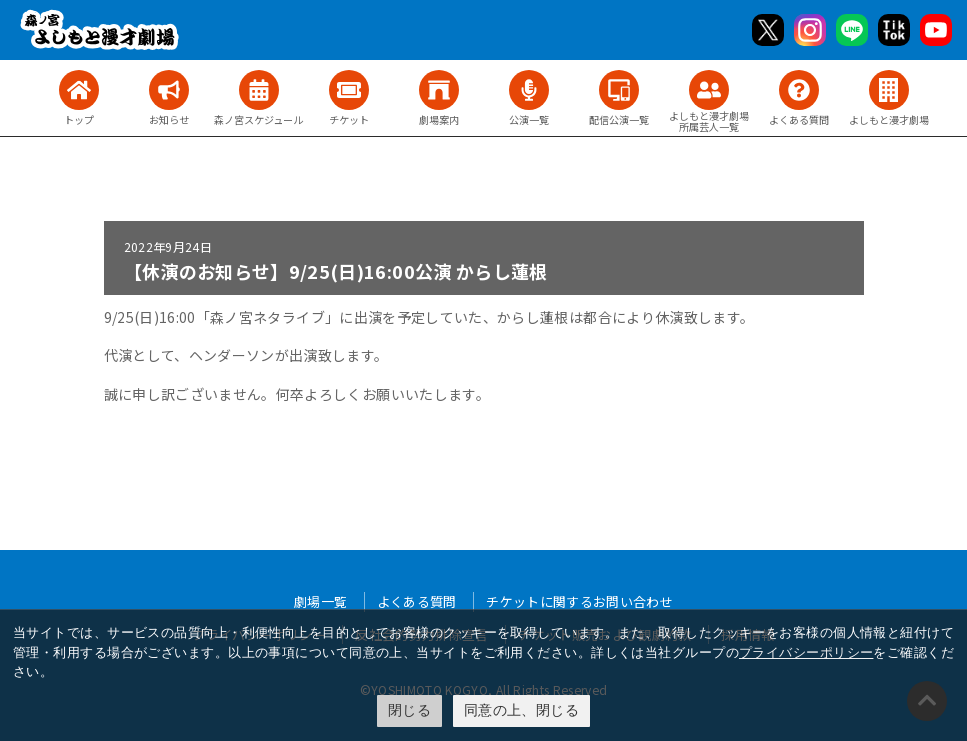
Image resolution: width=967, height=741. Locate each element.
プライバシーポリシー (806, 652)
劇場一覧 (320, 601)
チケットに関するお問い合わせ (579, 601)
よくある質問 (417, 601)
